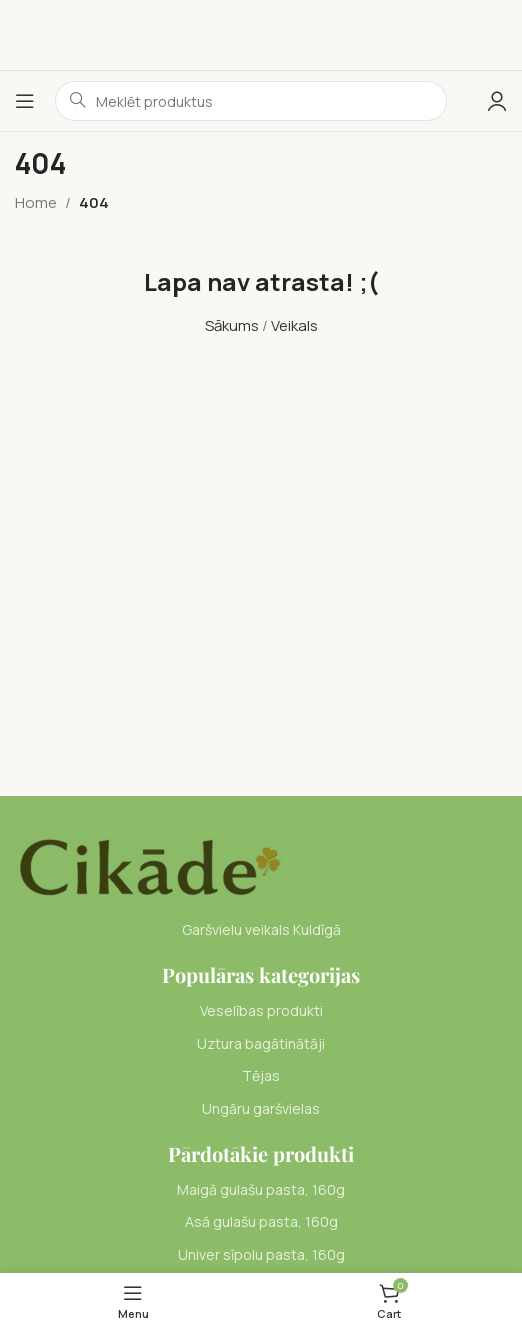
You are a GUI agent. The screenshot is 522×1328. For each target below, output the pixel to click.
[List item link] (261, 1011)
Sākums (232, 325)
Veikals (294, 325)
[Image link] (149, 866)
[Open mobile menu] (25, 101)
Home (36, 202)
